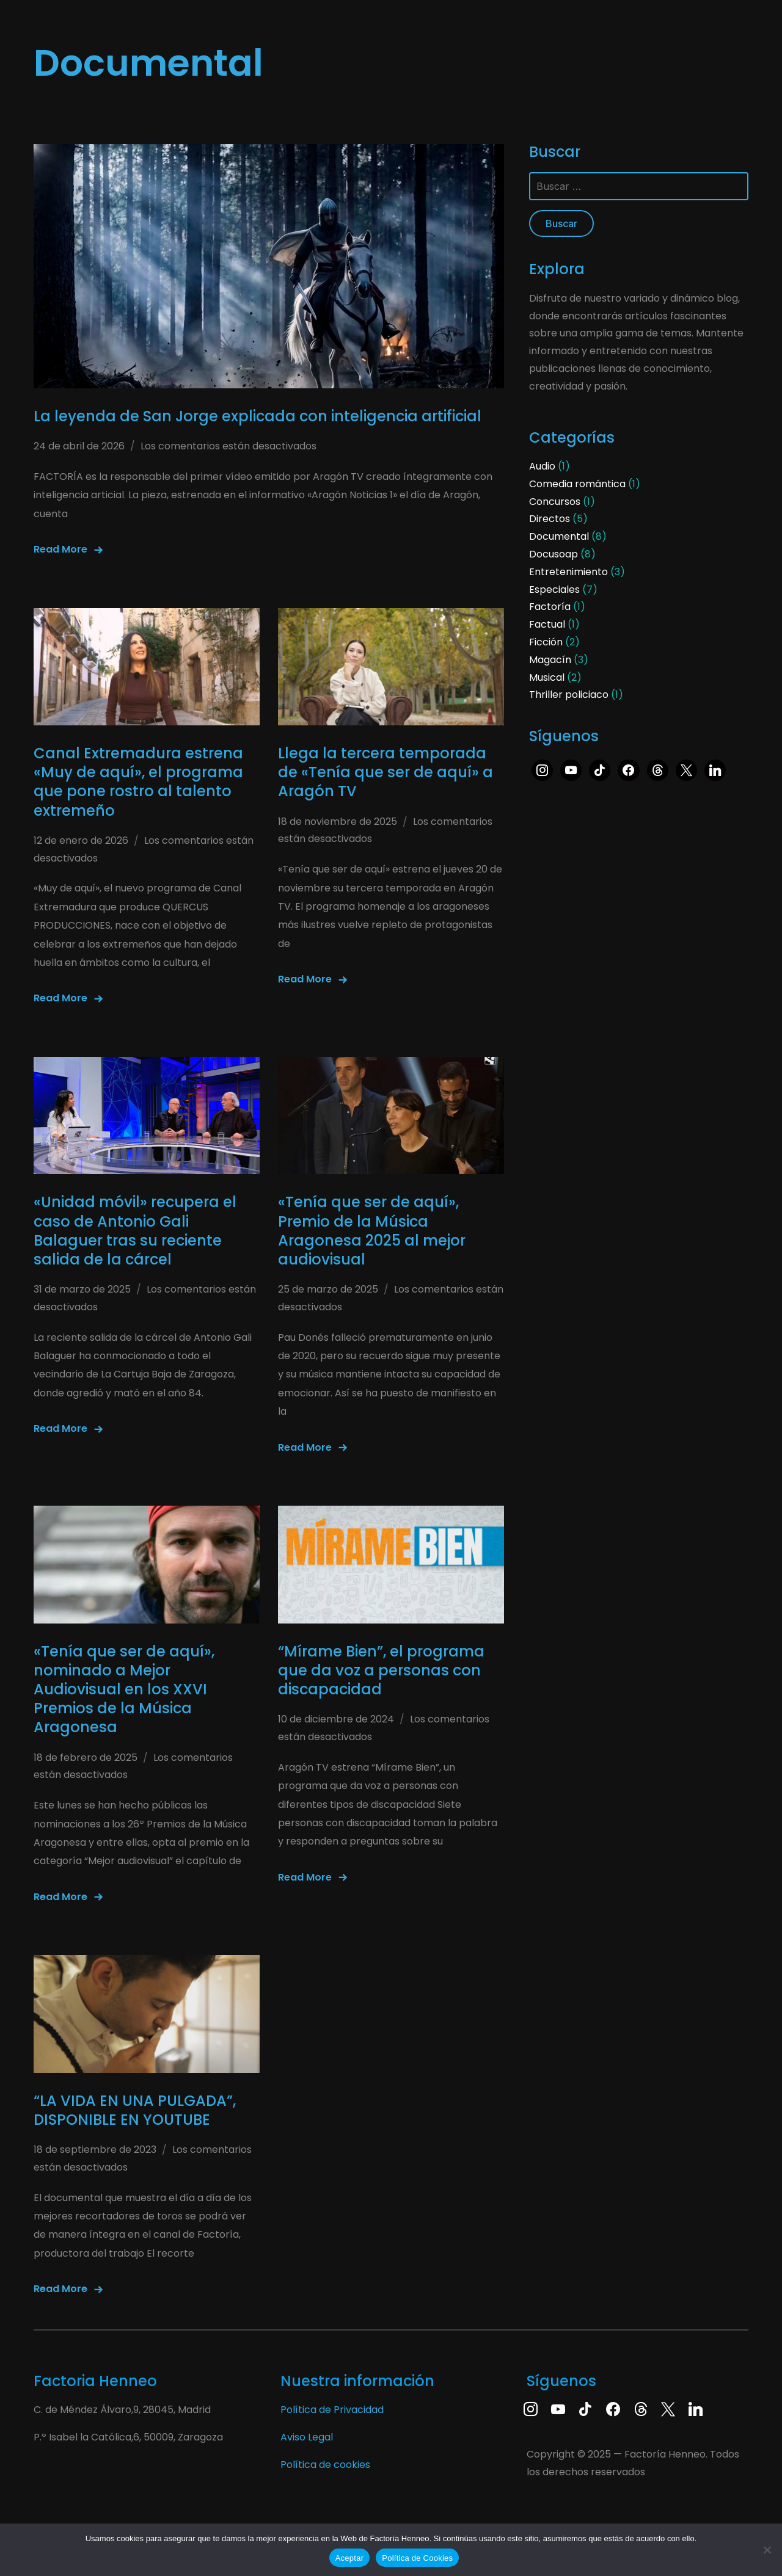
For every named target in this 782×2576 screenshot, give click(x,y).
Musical (547, 677)
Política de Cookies (417, 2558)
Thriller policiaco (568, 695)
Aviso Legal (306, 2437)
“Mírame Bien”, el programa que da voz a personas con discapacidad (381, 1670)
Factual (547, 624)
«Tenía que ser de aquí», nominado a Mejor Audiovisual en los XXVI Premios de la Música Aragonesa (124, 1689)
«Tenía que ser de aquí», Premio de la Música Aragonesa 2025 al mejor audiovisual (372, 1230)
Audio (542, 466)
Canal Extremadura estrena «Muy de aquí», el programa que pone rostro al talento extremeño (138, 782)
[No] (767, 2550)
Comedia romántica (577, 484)
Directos (549, 519)
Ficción (546, 642)
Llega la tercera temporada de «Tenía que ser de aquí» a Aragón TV (385, 772)
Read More (60, 549)
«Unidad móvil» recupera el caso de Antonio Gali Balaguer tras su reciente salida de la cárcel (135, 1230)
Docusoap (553, 554)
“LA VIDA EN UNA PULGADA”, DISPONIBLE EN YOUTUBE (135, 2110)
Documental (559, 536)
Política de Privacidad (332, 2410)
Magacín (550, 660)
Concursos (554, 502)
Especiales (554, 589)
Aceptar (349, 2558)
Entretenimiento (568, 572)
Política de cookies (325, 2465)
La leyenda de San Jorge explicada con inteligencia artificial (257, 416)
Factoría (550, 607)
